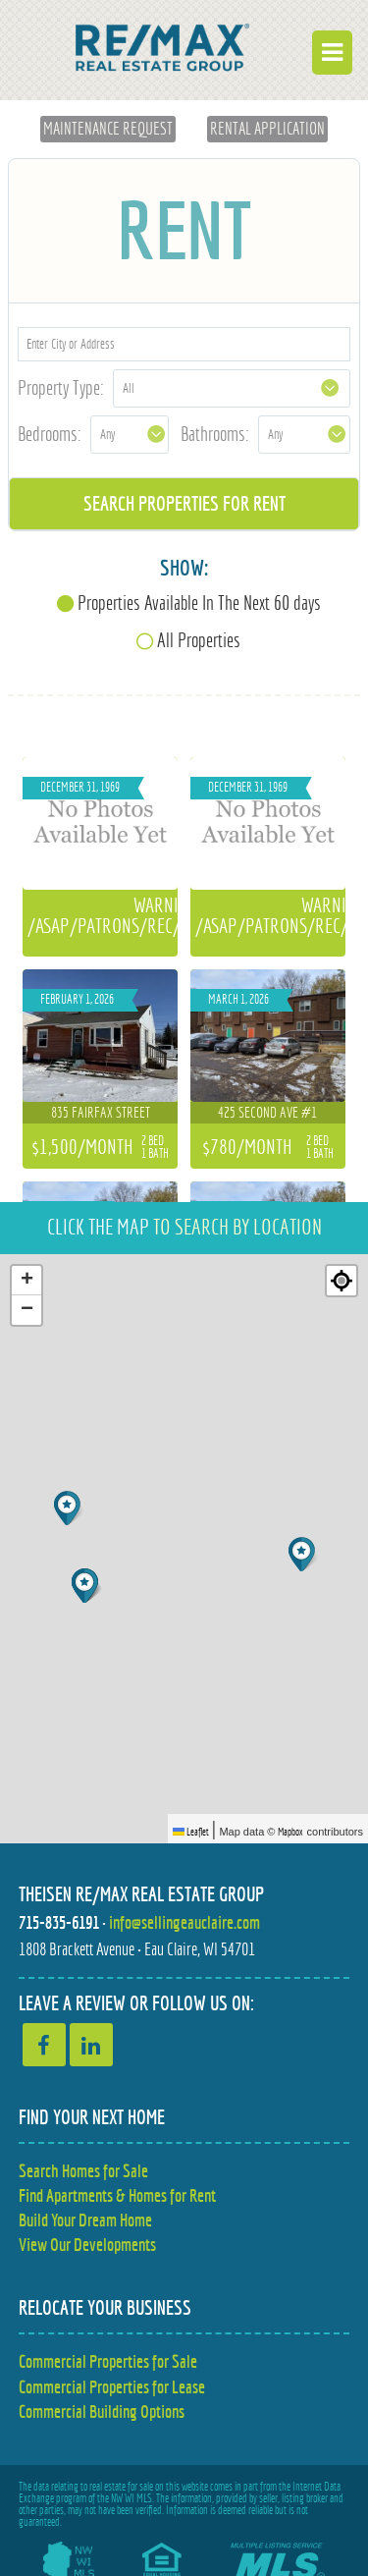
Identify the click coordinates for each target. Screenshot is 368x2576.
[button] (304, 1554)
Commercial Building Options (101, 2411)
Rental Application (267, 128)
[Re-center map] (341, 1280)
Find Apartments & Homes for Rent (117, 2195)
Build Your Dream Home (85, 2220)
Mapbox (290, 1831)
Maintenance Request (108, 128)
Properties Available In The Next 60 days (199, 602)
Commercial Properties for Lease (112, 2387)
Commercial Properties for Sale (108, 2361)
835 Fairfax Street (100, 1112)
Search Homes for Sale (83, 2171)
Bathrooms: (215, 433)
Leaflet (191, 1831)
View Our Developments (87, 2244)
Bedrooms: (49, 433)
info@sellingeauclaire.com (184, 1922)
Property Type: (61, 387)
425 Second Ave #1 (267, 1112)
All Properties (198, 640)
